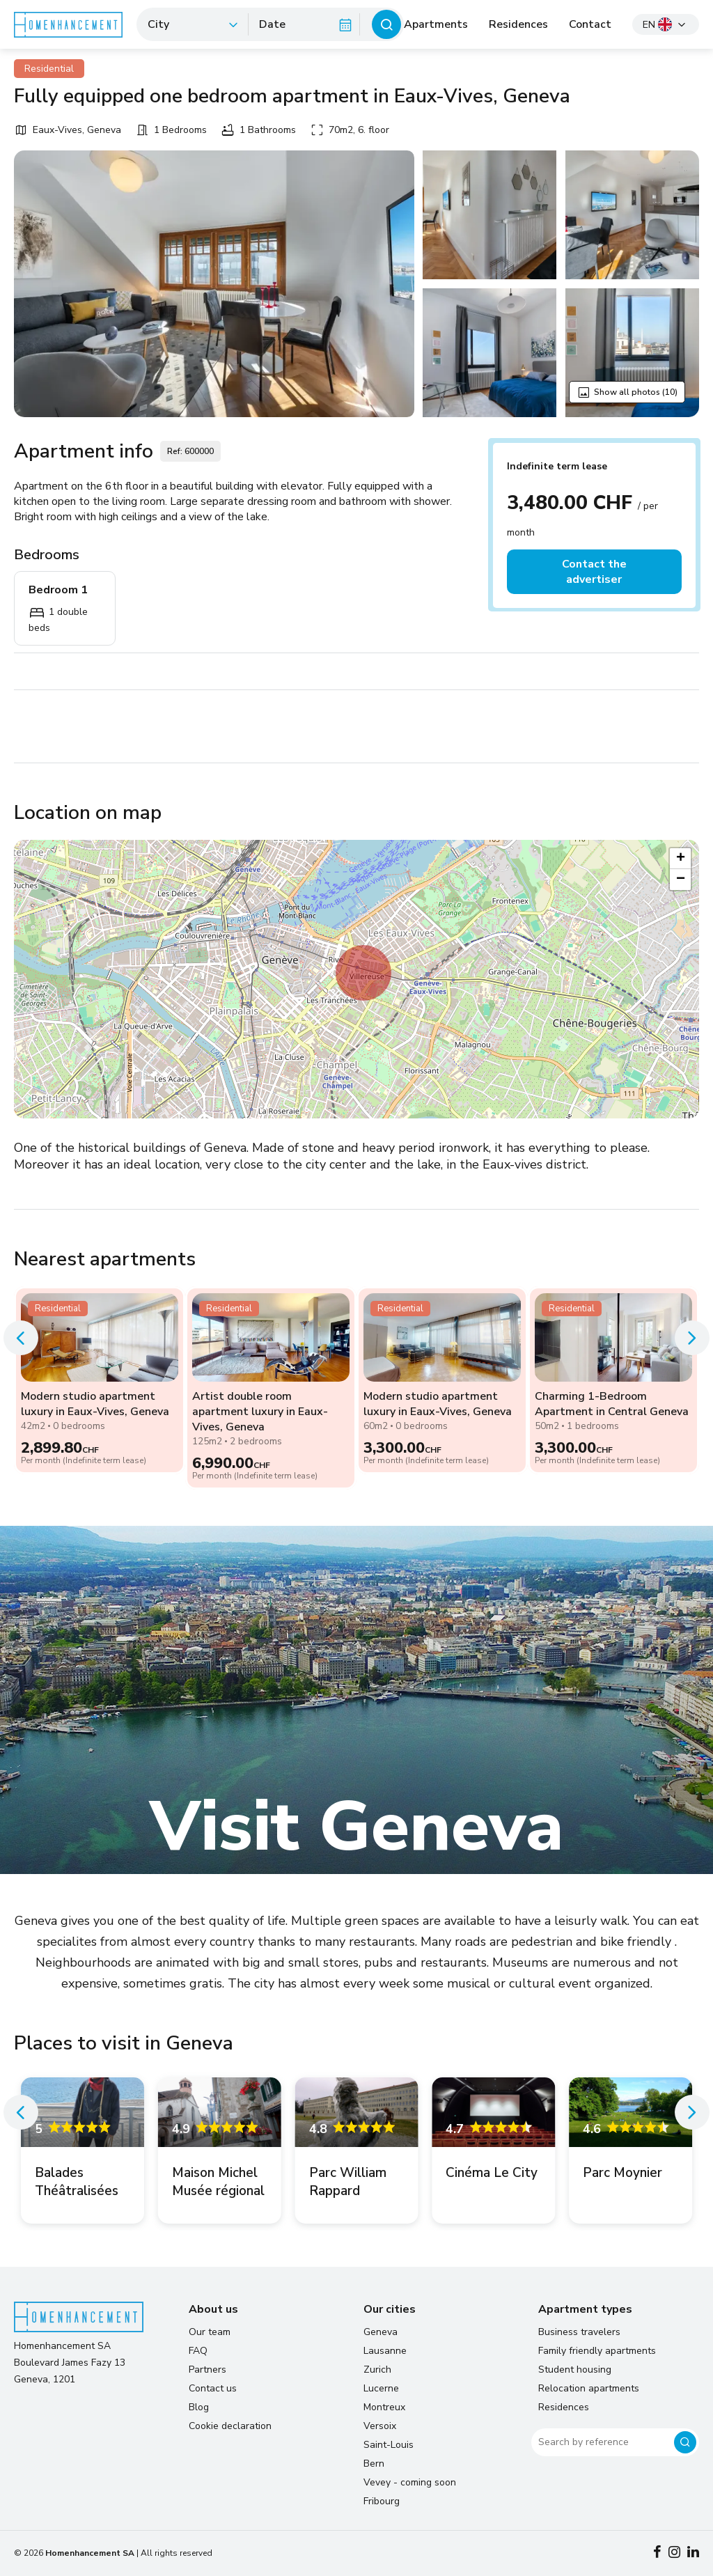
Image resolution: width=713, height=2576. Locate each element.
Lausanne (385, 2350)
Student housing (574, 2369)
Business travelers (579, 2332)
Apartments (436, 24)
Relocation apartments (588, 2388)
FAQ (198, 2350)
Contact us (213, 2388)
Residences (518, 24)
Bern (373, 2463)
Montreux (384, 2407)
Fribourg (381, 2501)
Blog (199, 2407)
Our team (209, 2332)
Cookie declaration (230, 2426)
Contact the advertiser (594, 571)
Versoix (379, 2426)
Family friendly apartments (597, 2350)
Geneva (380, 2332)
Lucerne (381, 2388)
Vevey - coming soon (409, 2482)
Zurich (377, 2369)
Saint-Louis (388, 2444)
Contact (590, 24)
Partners (207, 2369)
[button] (363, 973)
